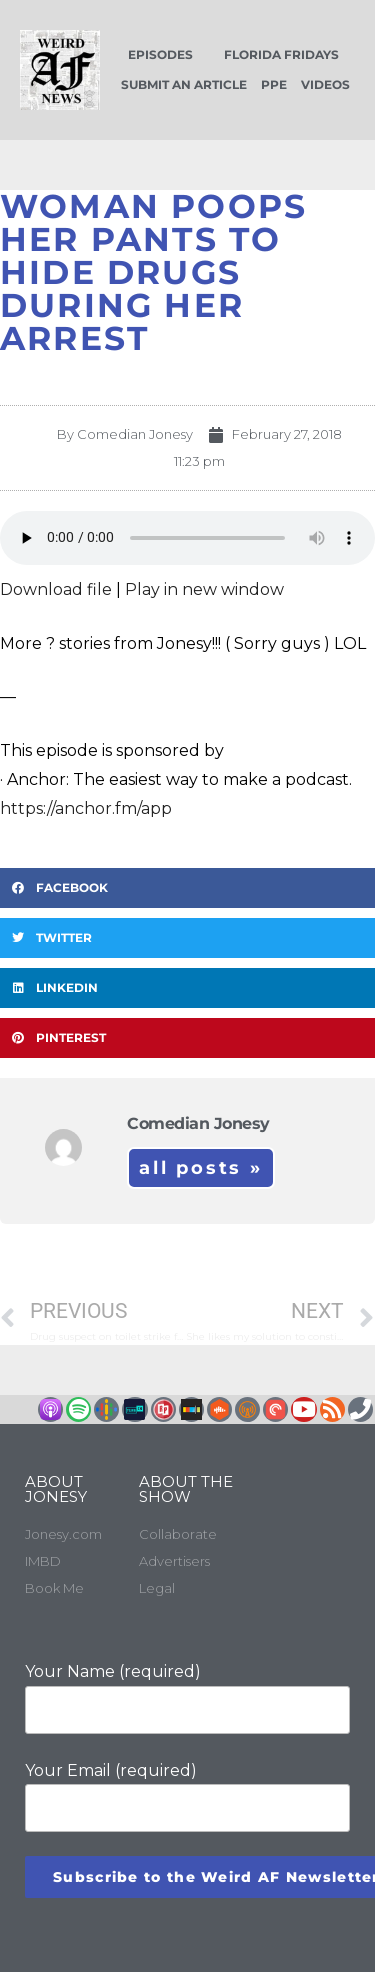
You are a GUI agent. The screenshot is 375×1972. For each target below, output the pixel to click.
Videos (325, 84)
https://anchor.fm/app (86, 808)
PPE (274, 84)
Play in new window (204, 589)
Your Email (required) (187, 1796)
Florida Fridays (281, 54)
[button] (187, 888)
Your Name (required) (187, 1697)
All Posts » (201, 1168)
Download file (56, 589)
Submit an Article (184, 84)
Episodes (160, 54)
